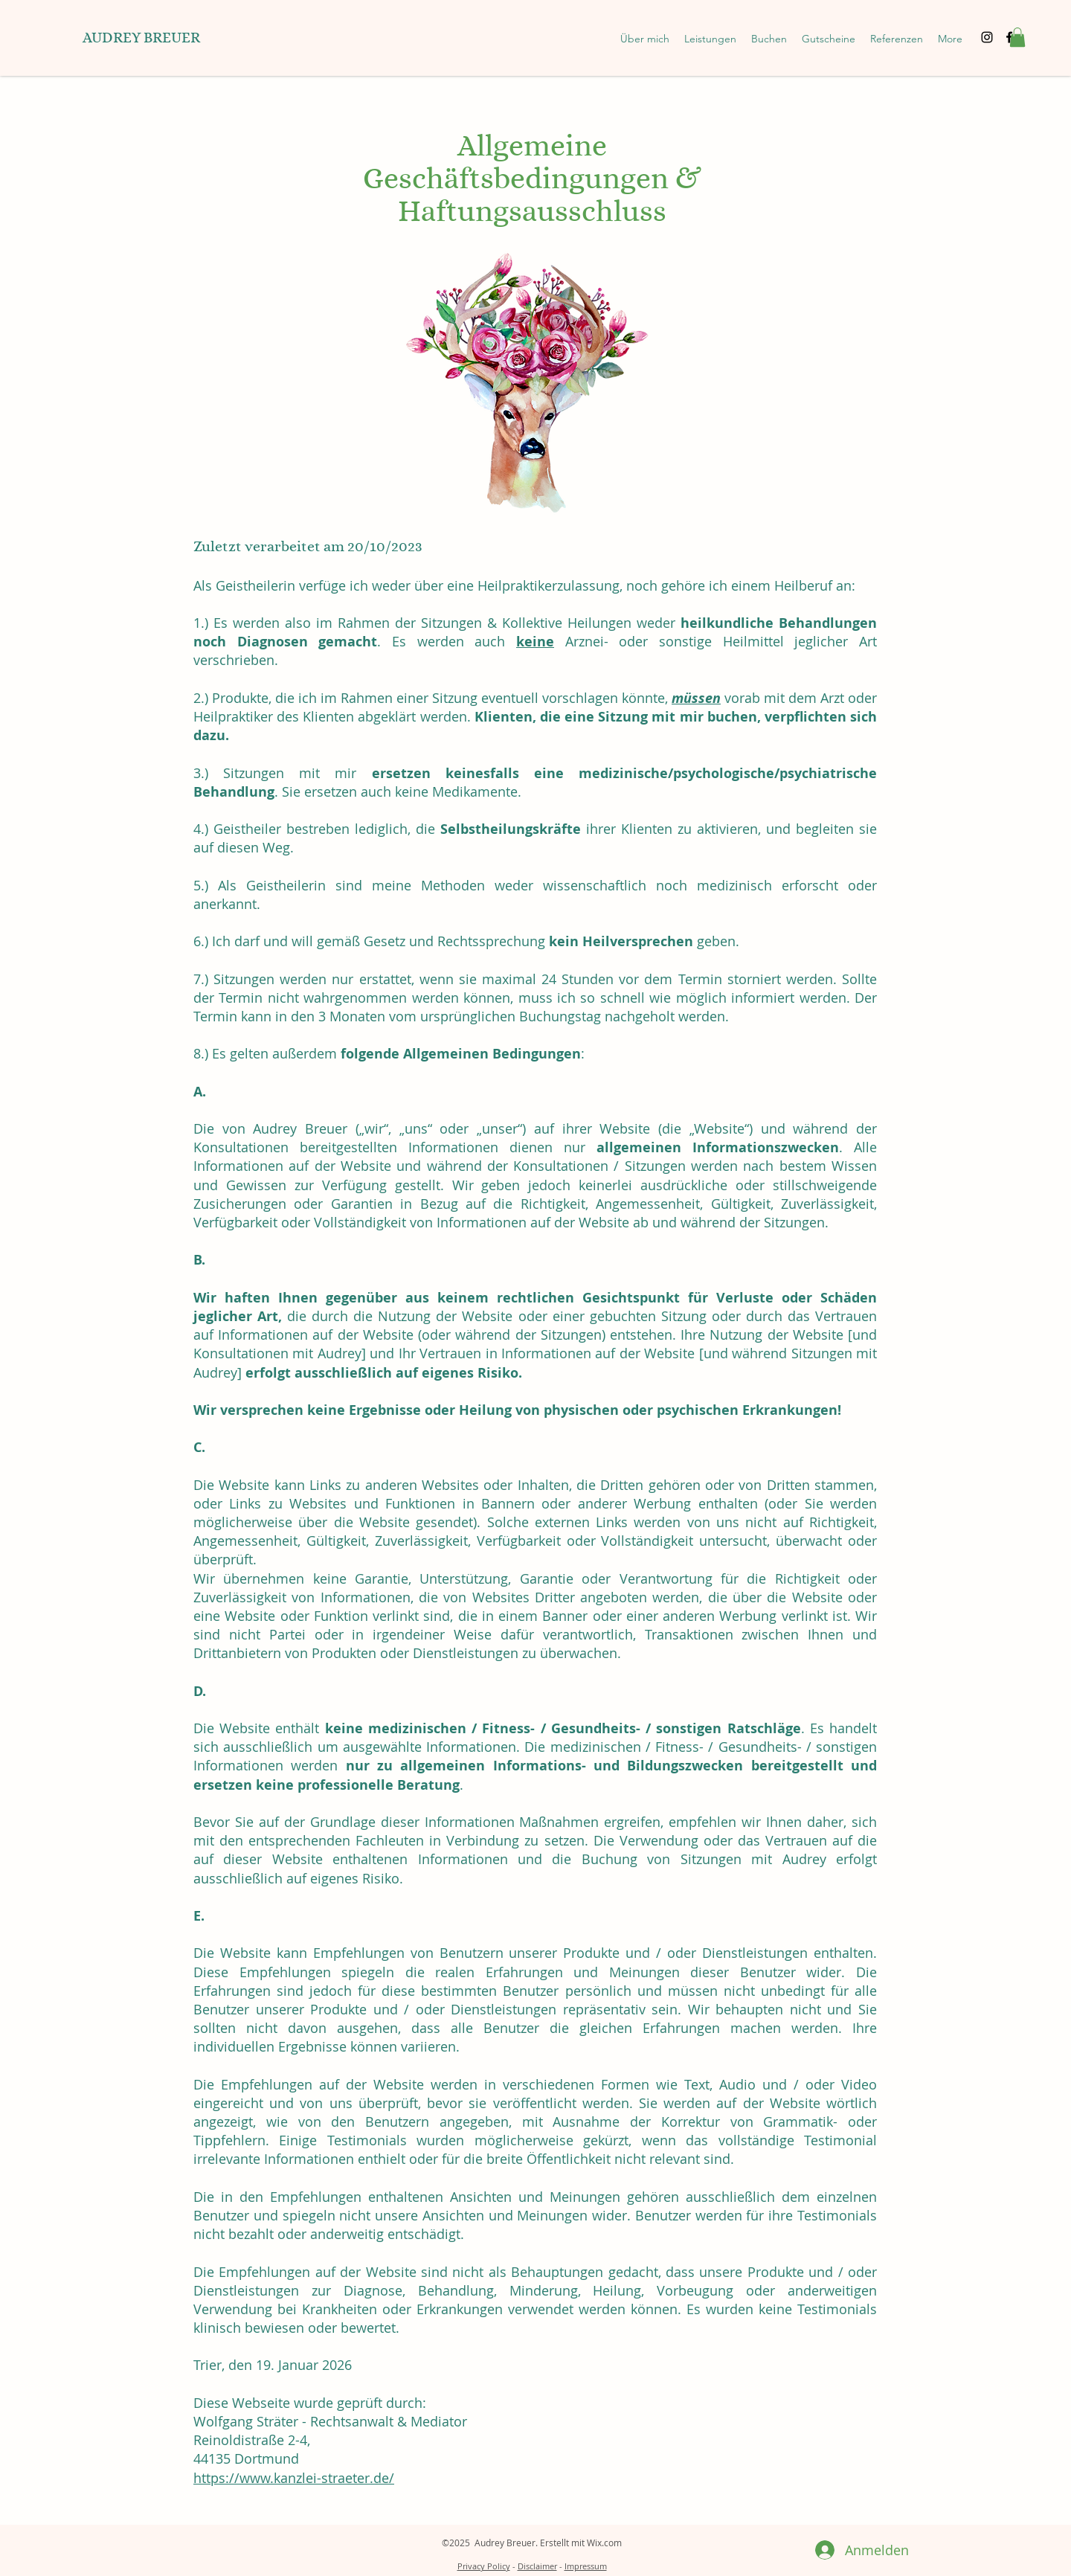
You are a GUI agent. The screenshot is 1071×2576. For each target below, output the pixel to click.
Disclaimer (537, 2566)
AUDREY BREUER (141, 37)
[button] (710, 39)
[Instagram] (987, 37)
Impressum (586, 2566)
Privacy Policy (483, 2566)
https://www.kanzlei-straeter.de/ (293, 2478)
